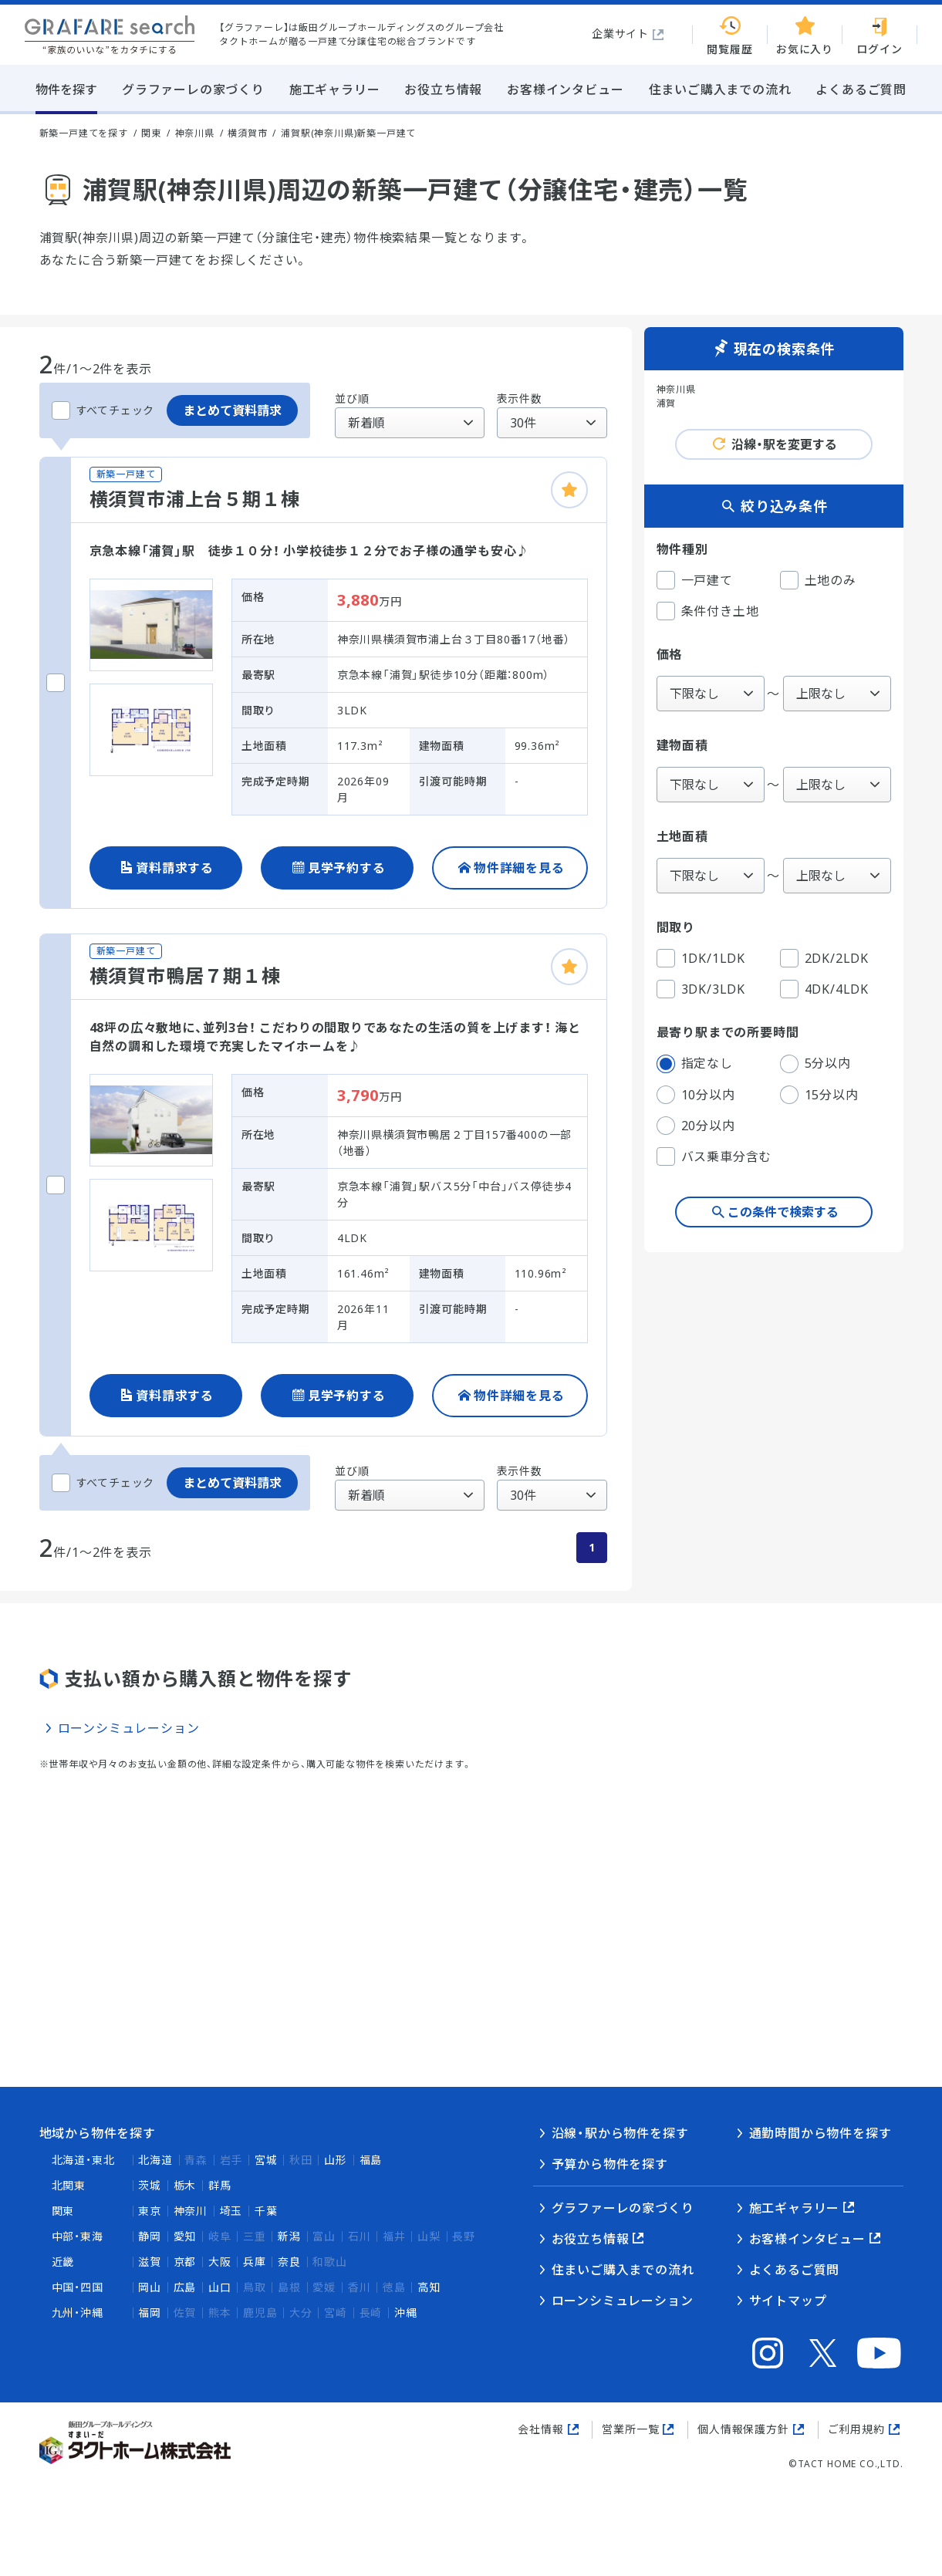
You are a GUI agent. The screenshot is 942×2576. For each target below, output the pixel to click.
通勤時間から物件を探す (820, 2133)
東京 (149, 2210)
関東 (63, 2210)
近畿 (63, 2261)
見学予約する (347, 867)
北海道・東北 (83, 2159)
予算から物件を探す (610, 2164)
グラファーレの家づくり (623, 2208)
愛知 (185, 2236)
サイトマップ (788, 2300)
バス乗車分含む (714, 1156)
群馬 (219, 2185)
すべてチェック (103, 410)
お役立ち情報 (591, 2238)
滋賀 (149, 2261)
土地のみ (818, 580)
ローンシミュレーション (129, 1728)
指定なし (695, 1064)
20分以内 (696, 1125)
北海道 (155, 2159)
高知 (429, 2287)
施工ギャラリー (794, 2208)
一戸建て (695, 580)
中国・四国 (77, 2287)
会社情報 (540, 2429)
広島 (185, 2287)
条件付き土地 (708, 611)
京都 (185, 2261)
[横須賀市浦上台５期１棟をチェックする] (55, 683)
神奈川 (191, 2210)
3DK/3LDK (701, 989)
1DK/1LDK (701, 958)
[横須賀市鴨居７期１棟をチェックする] (55, 1185)
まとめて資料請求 (232, 410)
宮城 (266, 2159)
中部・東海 (77, 2236)
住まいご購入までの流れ (623, 2269)
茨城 (149, 2185)
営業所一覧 (630, 2429)
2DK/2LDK (824, 958)
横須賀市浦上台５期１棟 (194, 498)
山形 (335, 2159)
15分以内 (819, 1094)
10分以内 (696, 1094)
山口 (219, 2287)
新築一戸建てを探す (83, 133)
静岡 (149, 2236)
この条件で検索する (783, 1212)
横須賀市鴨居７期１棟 (185, 975)
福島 (371, 2159)
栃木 (185, 2185)
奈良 (289, 2261)
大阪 (219, 2261)
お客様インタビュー (807, 2238)
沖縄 (405, 2312)
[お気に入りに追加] (569, 489)
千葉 (266, 2210)
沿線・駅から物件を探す (620, 2133)
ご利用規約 (856, 2429)
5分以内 (815, 1064)
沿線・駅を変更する (784, 444)
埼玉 (231, 2210)
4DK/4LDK (824, 989)
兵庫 (254, 2261)
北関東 (69, 2185)
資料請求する (175, 867)
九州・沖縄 (77, 2312)
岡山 (149, 2287)
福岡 (149, 2312)
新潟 (289, 2236)
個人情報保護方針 (742, 2429)
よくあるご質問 (794, 2269)
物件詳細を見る (519, 867)
